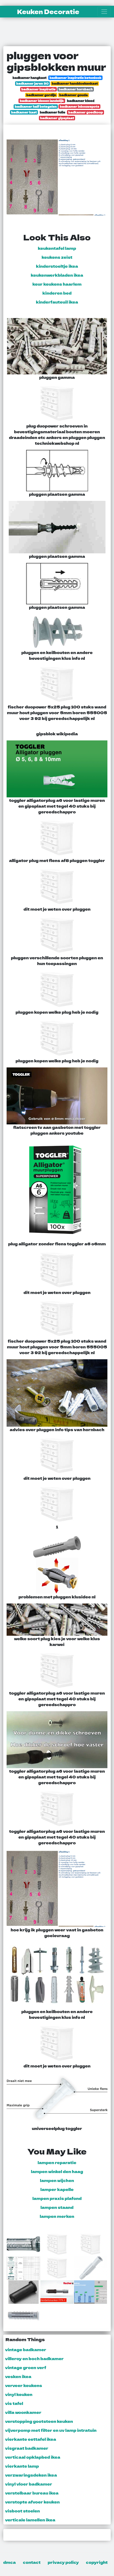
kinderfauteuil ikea (57, 302)
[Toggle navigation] (104, 11)
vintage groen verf (25, 2367)
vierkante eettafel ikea (30, 2439)
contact (32, 2562)
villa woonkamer (23, 2412)
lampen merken (57, 2216)
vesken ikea (18, 2376)
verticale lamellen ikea (30, 2519)
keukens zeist (57, 257)
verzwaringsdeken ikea (31, 2475)
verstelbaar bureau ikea (31, 2493)
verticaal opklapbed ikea (32, 2457)
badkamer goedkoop (85, 112)
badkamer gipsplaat (57, 118)
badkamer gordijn (41, 95)
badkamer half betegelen (36, 106)
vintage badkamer (25, 2349)
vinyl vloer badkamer (28, 2484)
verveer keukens (23, 2385)
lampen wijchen (57, 2180)
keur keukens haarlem (56, 284)
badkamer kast (24, 112)
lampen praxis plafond (56, 2198)
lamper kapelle (57, 2189)
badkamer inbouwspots (79, 106)
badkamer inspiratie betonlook (75, 78)
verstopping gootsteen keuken (39, 2421)
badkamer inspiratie (38, 89)
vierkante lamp (22, 2466)
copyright (97, 2562)
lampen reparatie (57, 2162)
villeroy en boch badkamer (34, 2358)
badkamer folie (52, 112)
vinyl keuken (18, 2394)
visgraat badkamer (26, 2448)
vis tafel (14, 2403)
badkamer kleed (80, 101)
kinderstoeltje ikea (57, 266)
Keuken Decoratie (48, 11)
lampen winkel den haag (57, 2171)
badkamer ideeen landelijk (42, 101)
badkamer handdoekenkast (75, 83)
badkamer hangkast (29, 78)
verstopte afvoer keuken (32, 2502)
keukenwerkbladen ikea (57, 275)
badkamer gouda (73, 95)
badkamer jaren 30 (32, 83)
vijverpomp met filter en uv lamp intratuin (51, 2430)
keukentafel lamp (57, 248)
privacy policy (63, 2562)
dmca (9, 2562)
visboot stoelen (22, 2510)
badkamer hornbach (76, 89)
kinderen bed (56, 293)
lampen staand (56, 2207)
